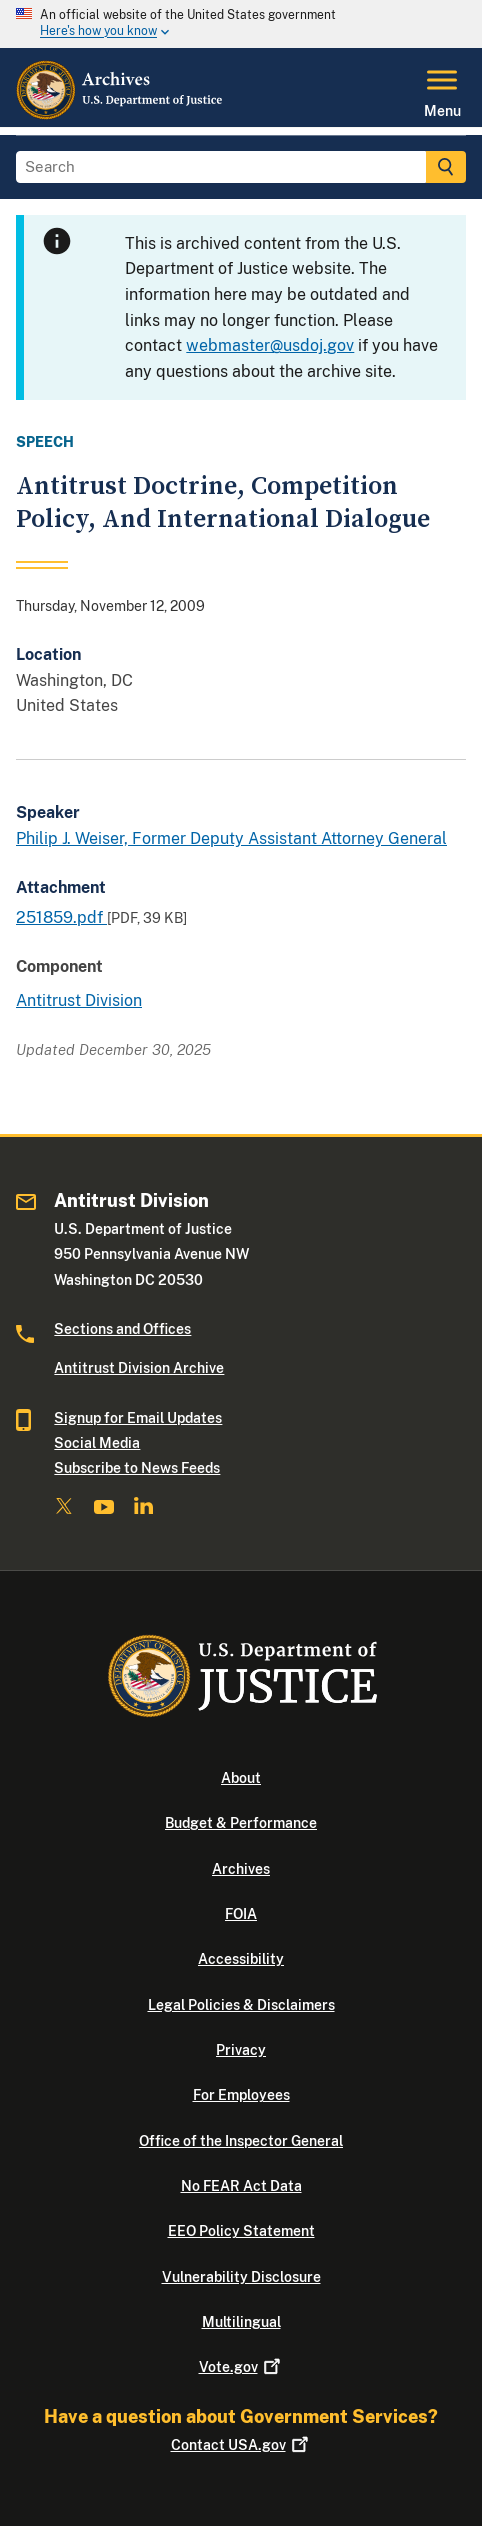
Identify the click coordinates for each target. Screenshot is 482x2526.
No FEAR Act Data (241, 2186)
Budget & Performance (241, 1823)
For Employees (241, 2095)
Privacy (241, 2050)
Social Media (97, 1443)
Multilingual (241, 2322)
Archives (241, 1869)
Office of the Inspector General (241, 2141)
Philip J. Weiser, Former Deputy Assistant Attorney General (231, 838)
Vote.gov (241, 2367)
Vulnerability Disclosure (241, 2277)
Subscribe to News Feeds (137, 1468)
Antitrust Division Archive (139, 1368)
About (241, 1778)
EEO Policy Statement (241, 2231)
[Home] (120, 115)
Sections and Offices (122, 1329)
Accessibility (241, 1959)
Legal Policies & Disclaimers (241, 2005)
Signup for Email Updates (138, 1418)
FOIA (241, 1914)
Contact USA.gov (241, 2445)
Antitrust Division (79, 1000)
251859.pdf (61, 917)
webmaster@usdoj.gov (270, 345)
